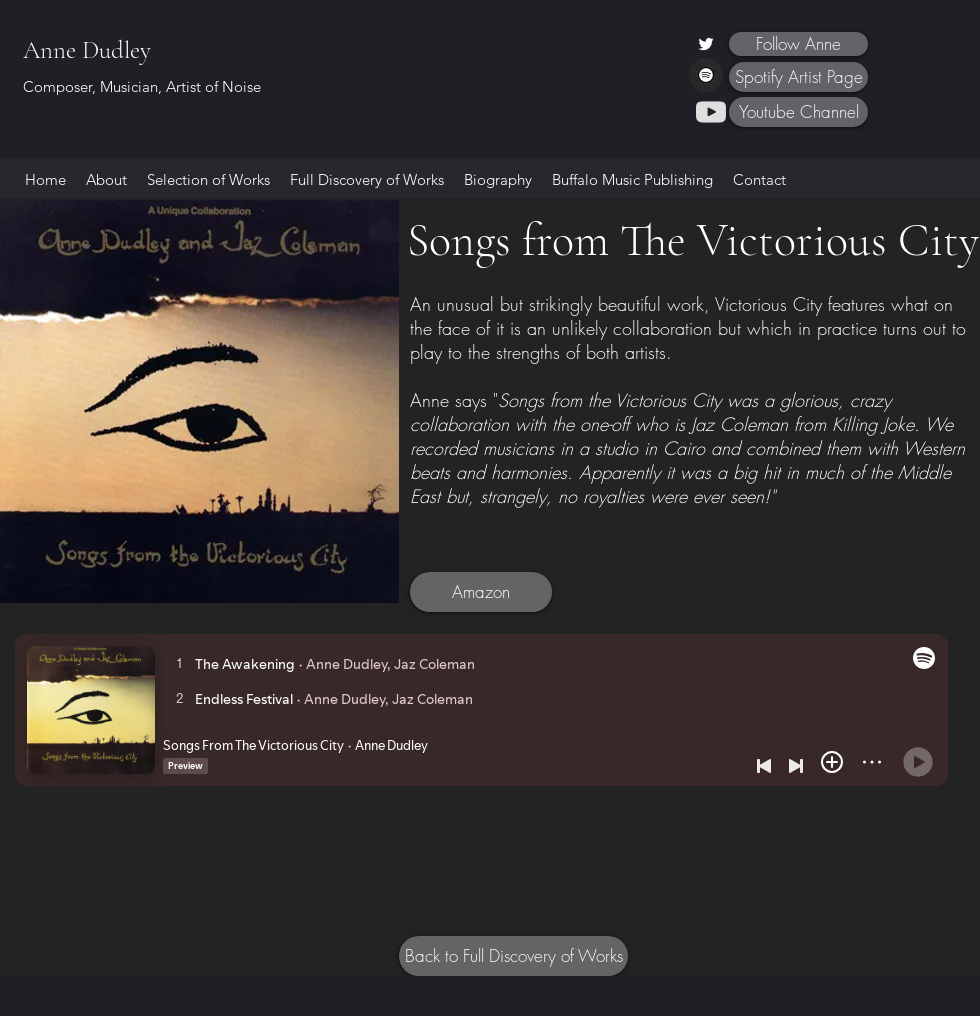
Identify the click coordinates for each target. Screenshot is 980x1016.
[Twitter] (706, 44)
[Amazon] (481, 592)
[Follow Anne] (798, 44)
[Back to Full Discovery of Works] (513, 956)
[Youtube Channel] (798, 112)
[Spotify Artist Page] (798, 77)
